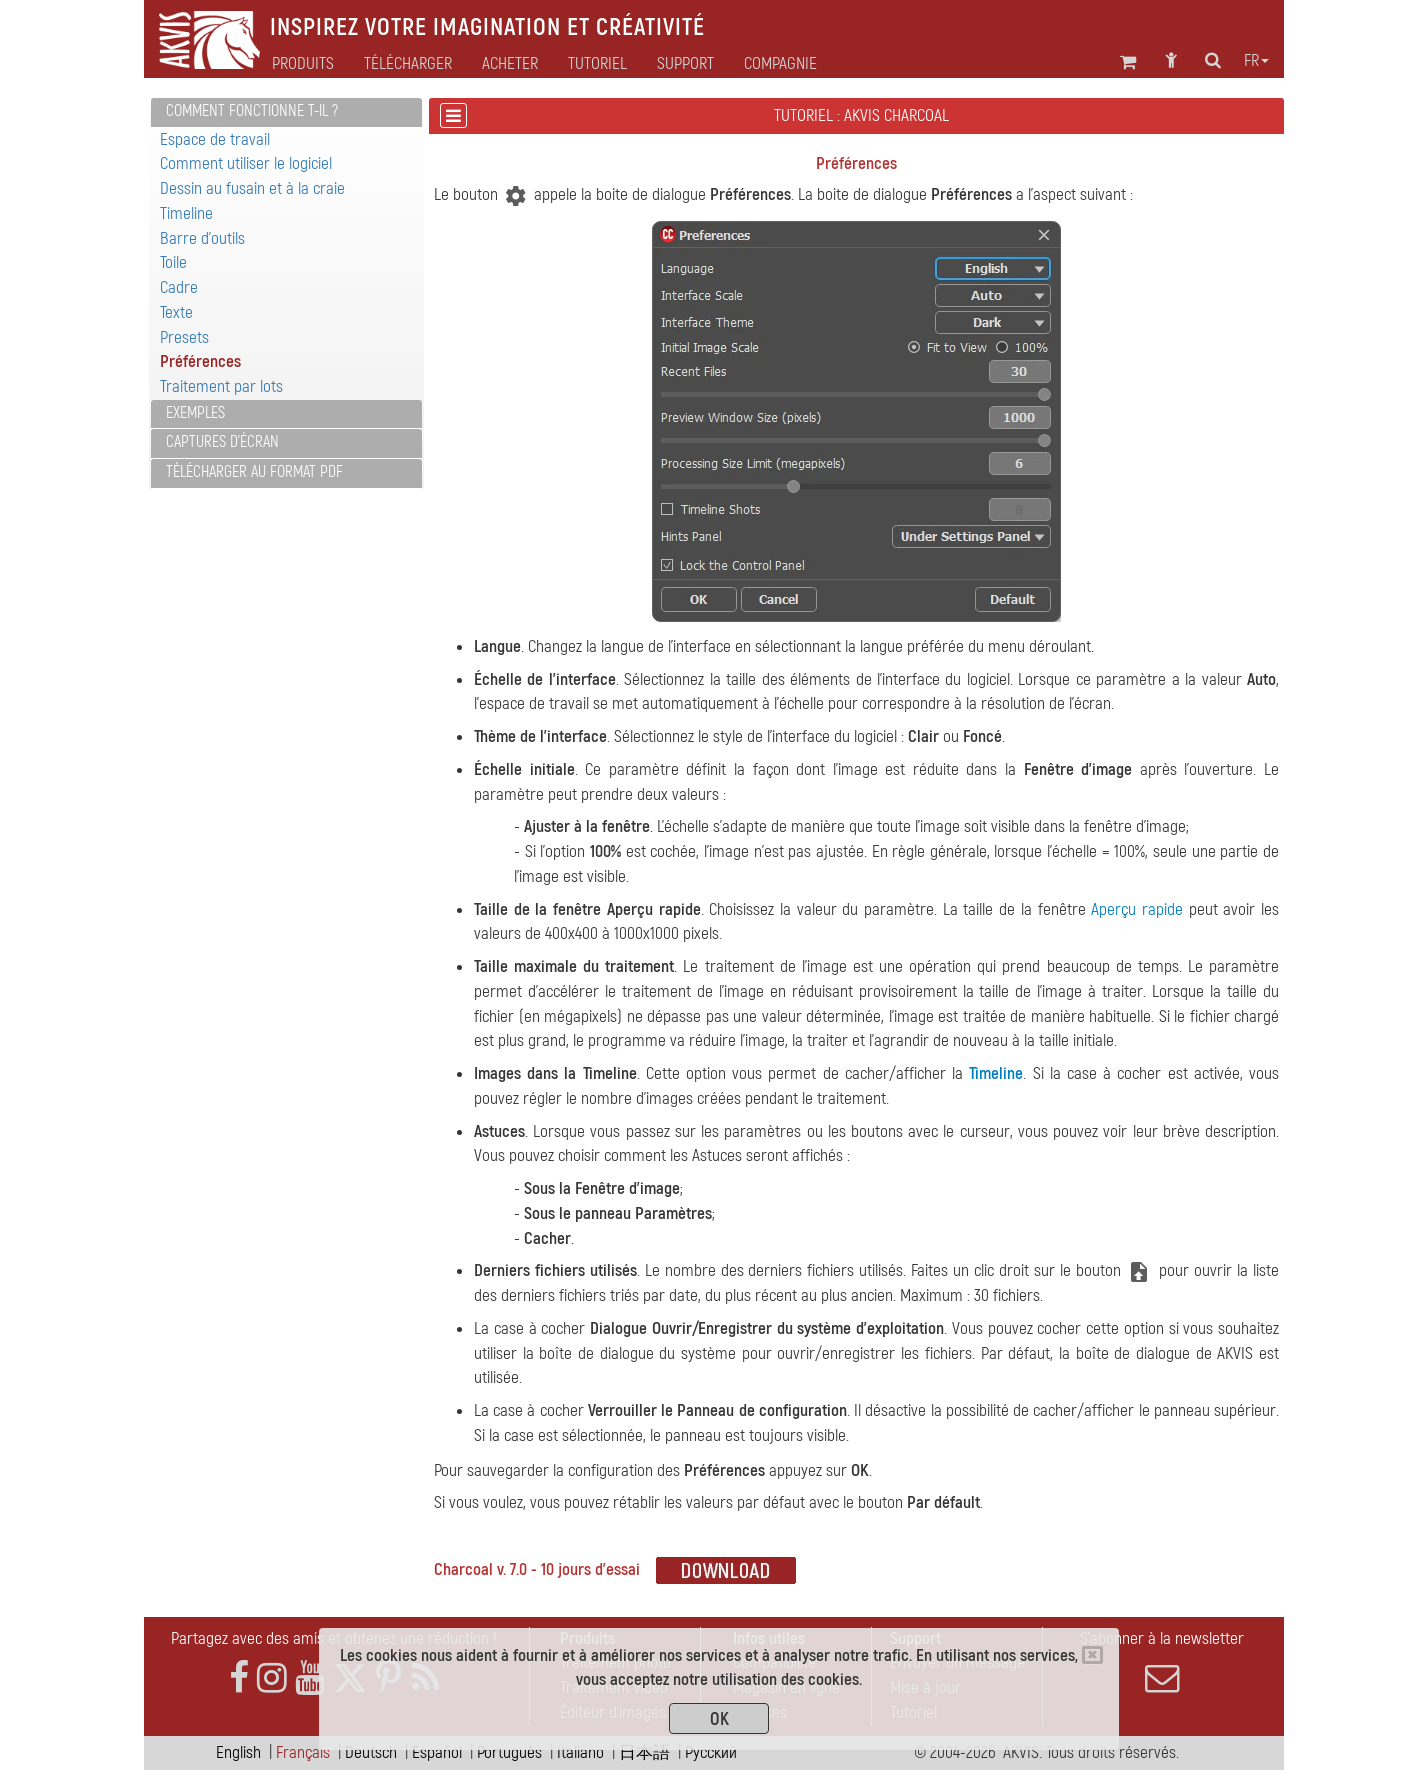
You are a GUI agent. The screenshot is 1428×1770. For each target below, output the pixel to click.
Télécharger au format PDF (254, 472)
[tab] (286, 112)
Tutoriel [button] (597, 64)
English (238, 1752)
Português (509, 1752)
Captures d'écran (222, 442)
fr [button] (1256, 61)
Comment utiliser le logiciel (246, 163)
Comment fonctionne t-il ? (252, 111)
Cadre (179, 287)
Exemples (195, 413)
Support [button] (685, 64)
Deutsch (371, 1752)
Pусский (711, 1752)
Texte (176, 312)
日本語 (644, 1752)
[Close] (1092, 1655)
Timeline (186, 213)
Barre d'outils (202, 238)
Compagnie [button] (780, 64)
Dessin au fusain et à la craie (252, 188)
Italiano (580, 1752)
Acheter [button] (510, 64)
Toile (173, 262)
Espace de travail (215, 139)
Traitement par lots (221, 386)
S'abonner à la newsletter (1162, 1662)
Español (437, 1752)
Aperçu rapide (1137, 909)
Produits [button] (303, 64)
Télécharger (408, 64)
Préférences (200, 361)
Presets (184, 337)
